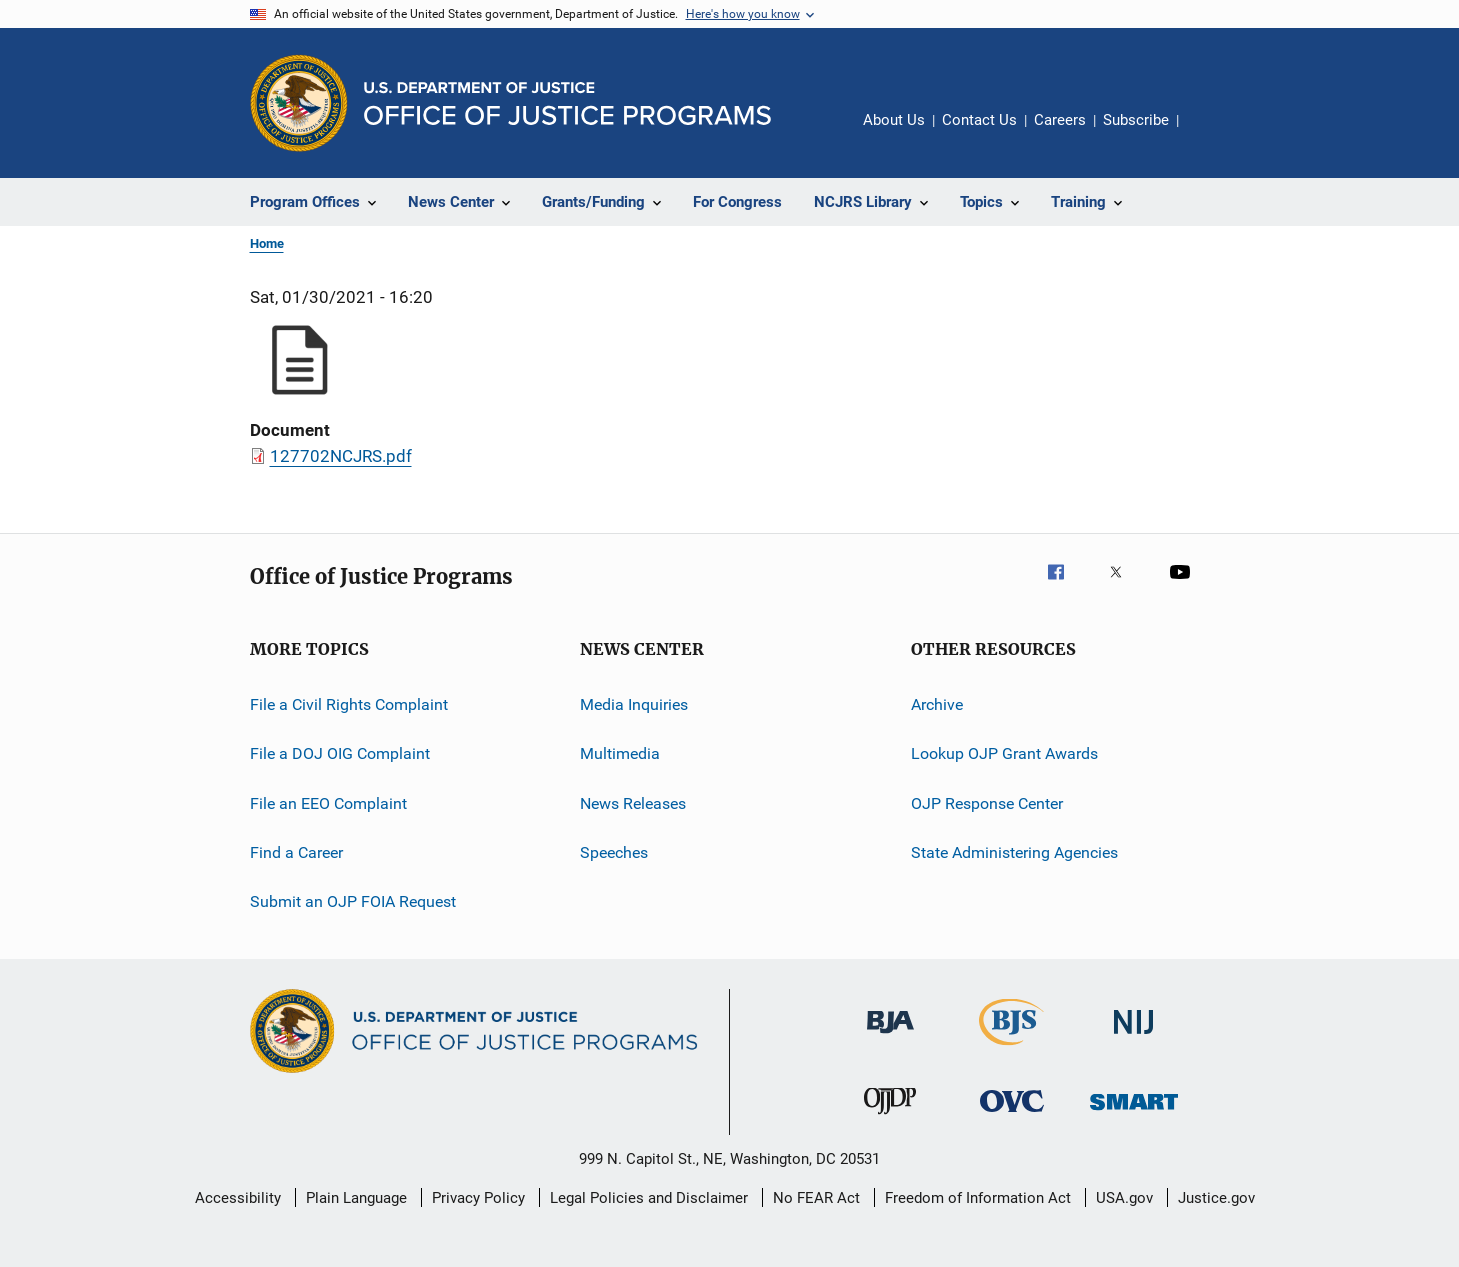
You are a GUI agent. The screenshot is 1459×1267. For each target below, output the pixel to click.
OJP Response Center (987, 803)
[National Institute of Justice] (1134, 1037)
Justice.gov (1216, 1198)
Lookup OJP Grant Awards (1004, 753)
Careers (1060, 120)
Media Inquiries (634, 704)
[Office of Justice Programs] (299, 103)
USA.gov (1124, 1198)
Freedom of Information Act (978, 1198)
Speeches (614, 852)
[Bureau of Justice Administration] (890, 1037)
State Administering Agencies (1014, 852)
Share (1210, 134)
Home (267, 243)
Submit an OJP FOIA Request (353, 901)
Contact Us (979, 120)
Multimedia (620, 753)
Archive (937, 704)
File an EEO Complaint (328, 803)
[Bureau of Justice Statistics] (1011, 1049)
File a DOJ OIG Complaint (340, 753)
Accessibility (238, 1198)
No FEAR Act (816, 1198)
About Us (894, 120)
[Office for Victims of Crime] (1012, 1115)
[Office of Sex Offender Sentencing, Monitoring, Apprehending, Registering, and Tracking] (1134, 1113)
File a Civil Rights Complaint (349, 704)
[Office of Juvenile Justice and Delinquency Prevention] (890, 1118)
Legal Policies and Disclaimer (649, 1198)
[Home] (567, 103)
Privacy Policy (478, 1198)
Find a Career (296, 852)
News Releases (633, 803)
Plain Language (356, 1198)
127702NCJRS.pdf (341, 456)
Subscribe (1136, 120)
